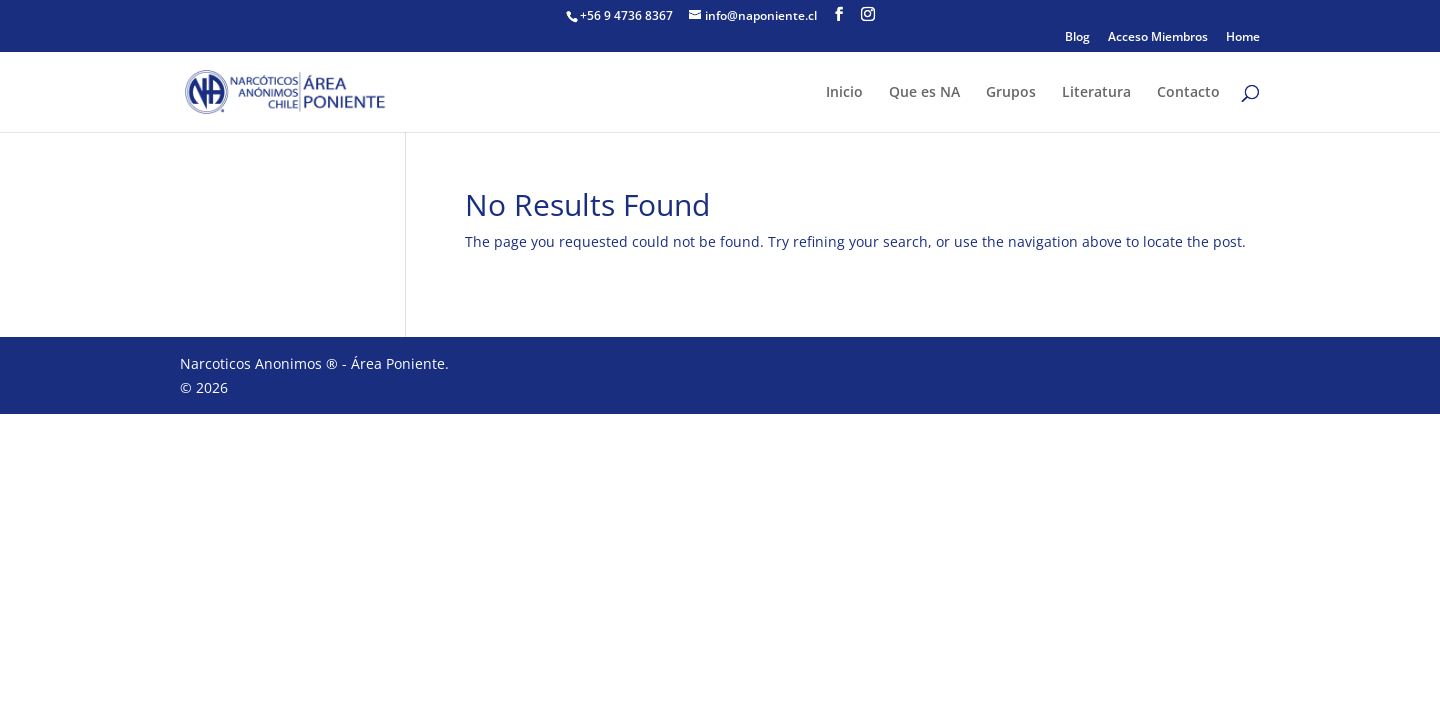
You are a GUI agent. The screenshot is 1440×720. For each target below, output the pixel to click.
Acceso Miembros (1158, 38)
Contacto (1188, 93)
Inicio (844, 93)
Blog (1077, 38)
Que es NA (924, 93)
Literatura (1096, 93)
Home (1243, 38)
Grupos (1011, 93)
